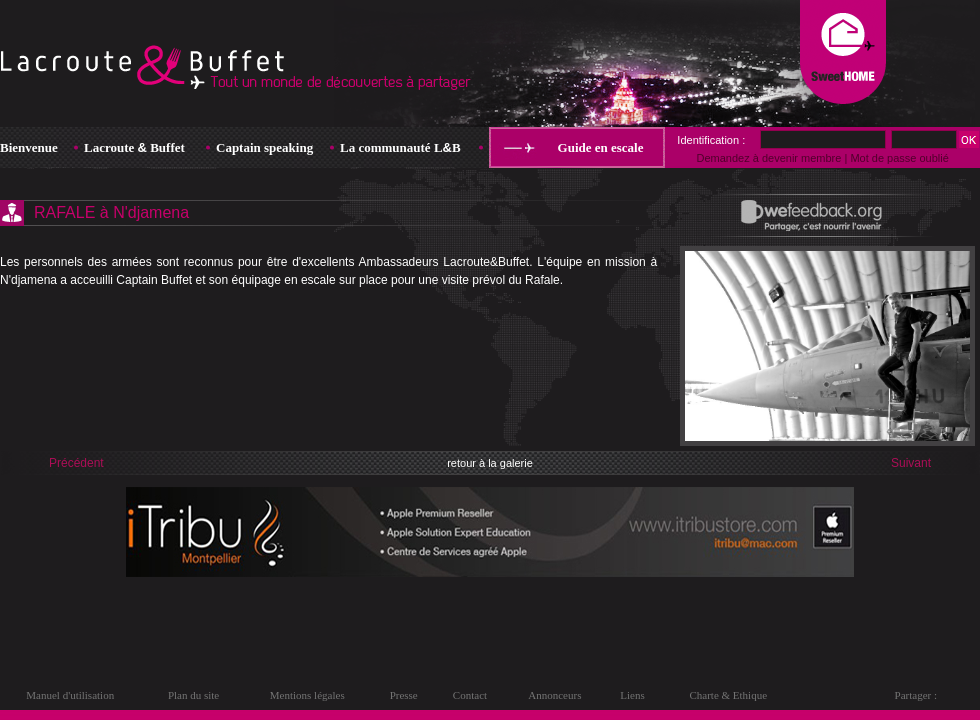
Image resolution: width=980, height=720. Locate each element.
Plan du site (193, 695)
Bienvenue (29, 147)
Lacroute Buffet (134, 147)
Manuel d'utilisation (70, 695)
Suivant (911, 463)
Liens (632, 695)
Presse (404, 695)
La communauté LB (400, 147)
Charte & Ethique (728, 695)
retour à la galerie (490, 463)
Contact (470, 695)
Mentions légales (307, 695)
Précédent (76, 463)
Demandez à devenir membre (768, 158)
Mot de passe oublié (899, 158)
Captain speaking (264, 147)
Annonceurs (554, 695)
